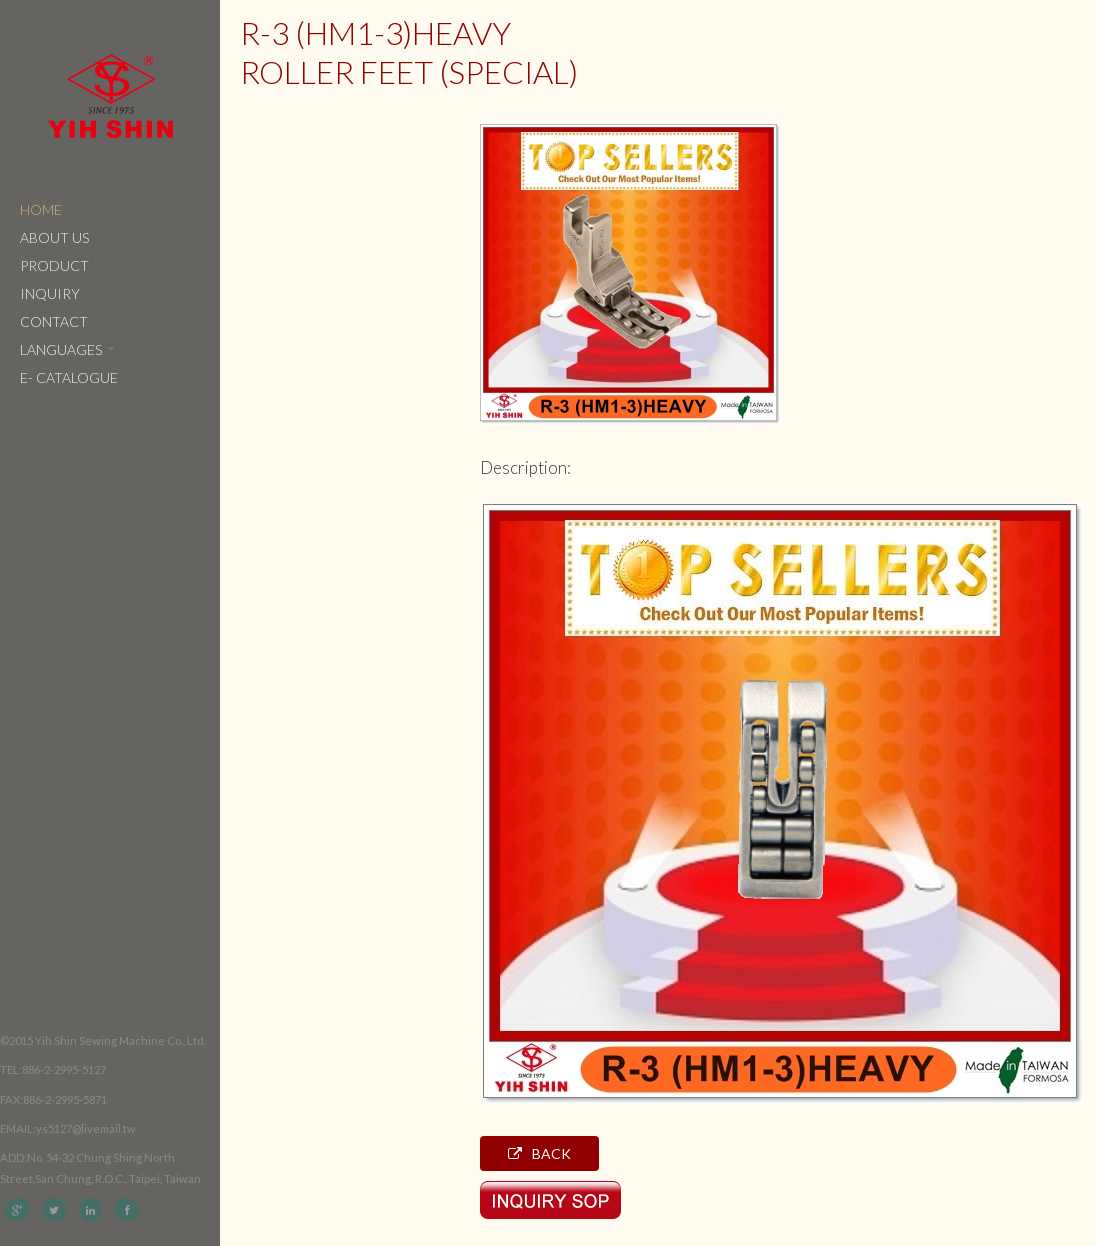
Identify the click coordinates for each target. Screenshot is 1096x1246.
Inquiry (50, 293)
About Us (54, 237)
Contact (54, 321)
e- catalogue (69, 377)
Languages (67, 349)
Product (54, 265)
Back (539, 1153)
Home (41, 209)
